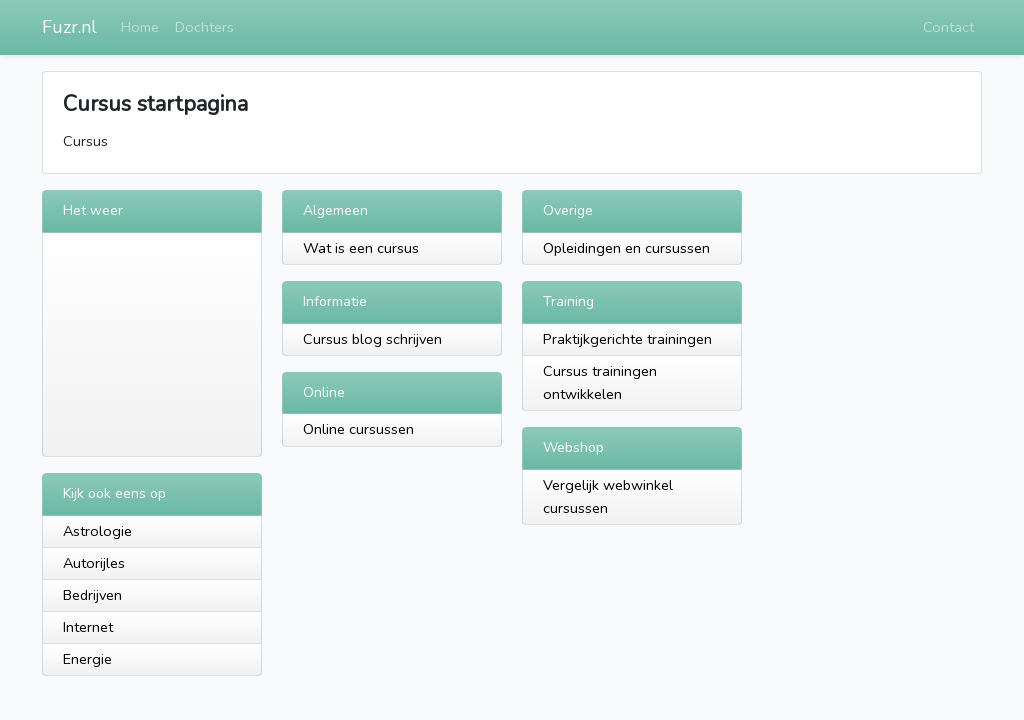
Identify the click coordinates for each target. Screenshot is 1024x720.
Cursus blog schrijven (372, 339)
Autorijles (94, 563)
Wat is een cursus (361, 248)
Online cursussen (358, 429)
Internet (88, 627)
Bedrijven (92, 595)
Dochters (204, 27)
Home (140, 27)
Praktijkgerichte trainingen (627, 339)
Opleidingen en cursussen (626, 248)
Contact (948, 27)
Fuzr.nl (69, 27)
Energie (87, 659)
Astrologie (97, 531)
